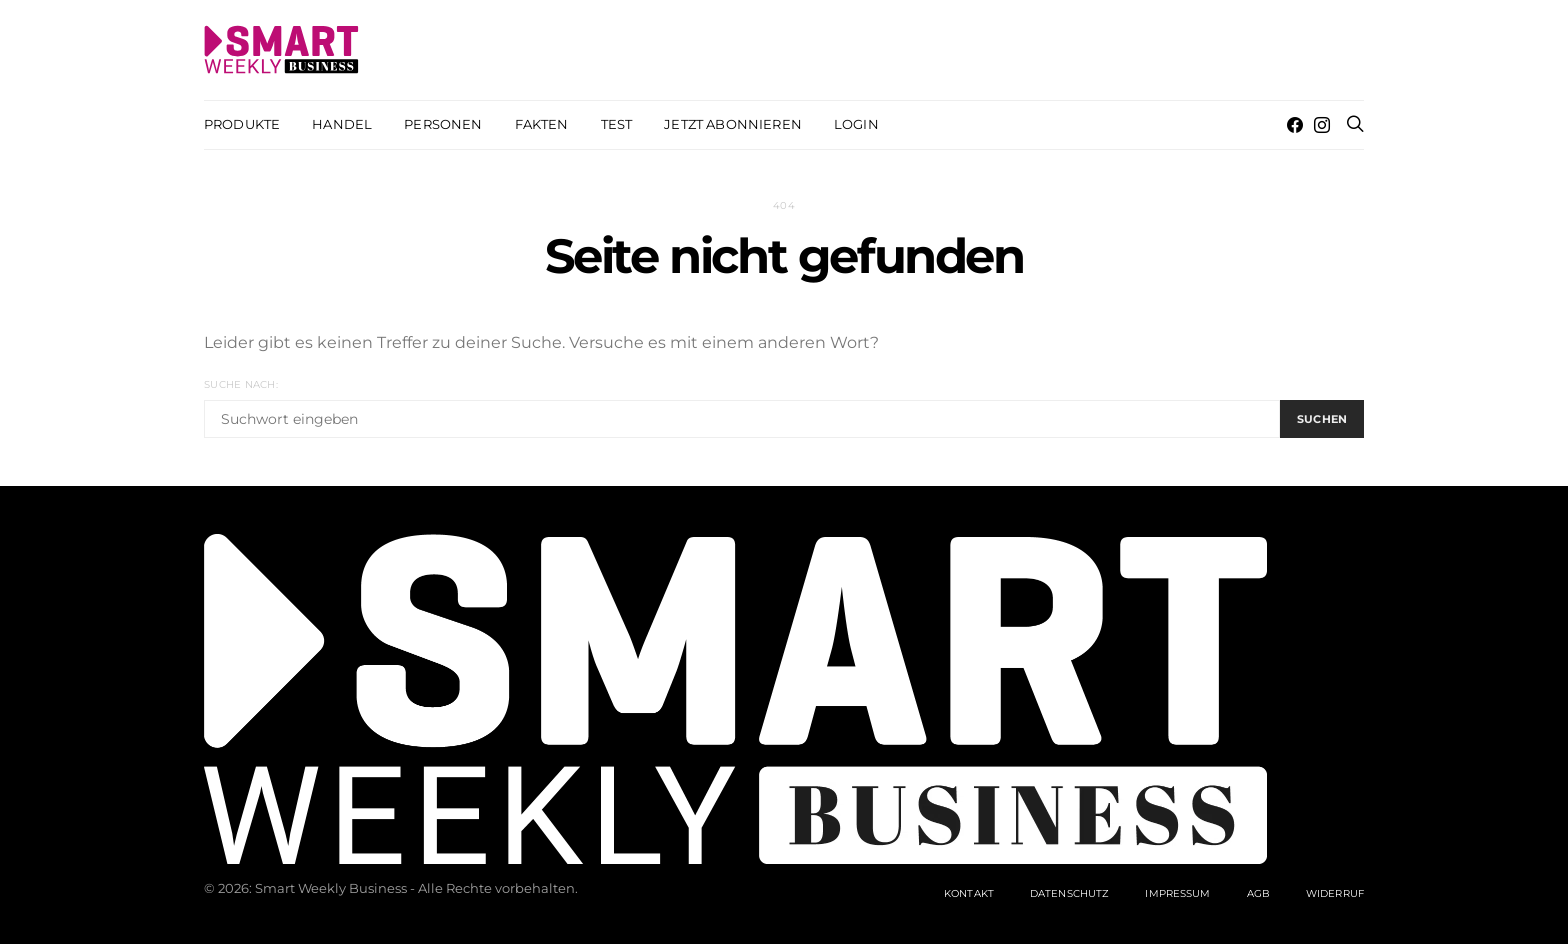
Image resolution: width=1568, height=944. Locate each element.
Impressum (1177, 893)
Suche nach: (241, 384)
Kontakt (969, 893)
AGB (1258, 893)
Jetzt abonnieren (733, 124)
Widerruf (1335, 893)
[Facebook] (1295, 125)
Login (856, 124)
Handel (342, 124)
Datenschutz (1069, 893)
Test (617, 124)
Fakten (542, 124)
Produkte (242, 124)
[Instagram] (1322, 125)
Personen (443, 124)
